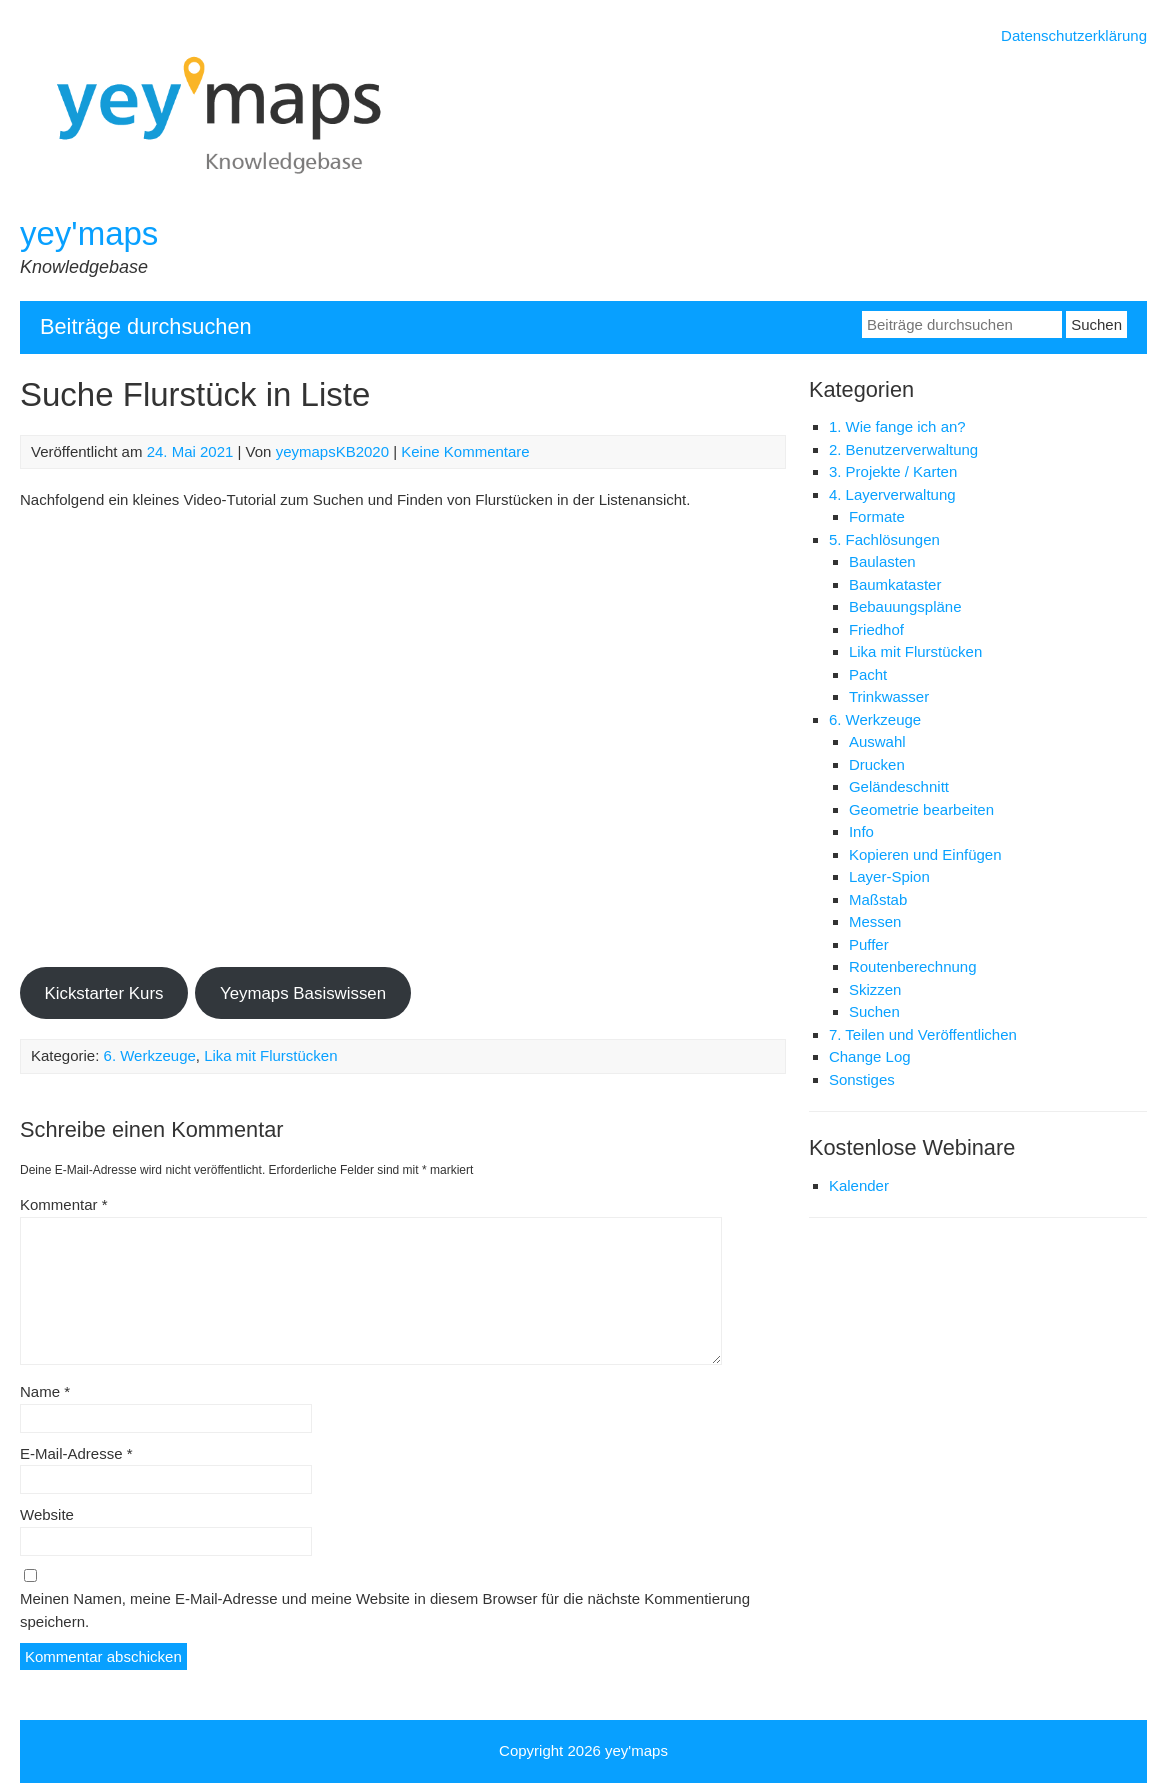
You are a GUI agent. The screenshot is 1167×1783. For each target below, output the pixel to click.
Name (45, 1391)
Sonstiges (862, 1079)
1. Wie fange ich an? (897, 426)
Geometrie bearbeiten (921, 809)
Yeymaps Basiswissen (303, 993)
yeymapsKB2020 (332, 451)
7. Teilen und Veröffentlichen (923, 1034)
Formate (877, 516)
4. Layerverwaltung (892, 494)
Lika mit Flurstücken (270, 1055)
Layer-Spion (889, 876)
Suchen (874, 1011)
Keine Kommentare (465, 451)
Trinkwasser (889, 696)
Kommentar (64, 1204)
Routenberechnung (913, 966)
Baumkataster (895, 584)
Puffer (869, 944)
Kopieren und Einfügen (925, 854)
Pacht (868, 674)
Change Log (870, 1056)
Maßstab (878, 899)
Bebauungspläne (905, 606)
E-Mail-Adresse (76, 1453)
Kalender (859, 1185)
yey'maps (89, 233)
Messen (875, 921)
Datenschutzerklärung (1074, 35)
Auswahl (877, 741)
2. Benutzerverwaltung (903, 449)
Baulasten (882, 561)
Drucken (877, 764)
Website (47, 1514)
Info (861, 831)
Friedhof (876, 629)
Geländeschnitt (899, 786)
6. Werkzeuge (150, 1055)
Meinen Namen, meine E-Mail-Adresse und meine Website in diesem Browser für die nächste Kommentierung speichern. (385, 1610)
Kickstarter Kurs (103, 993)
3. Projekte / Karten (893, 471)
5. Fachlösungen (884, 539)
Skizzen (875, 989)
